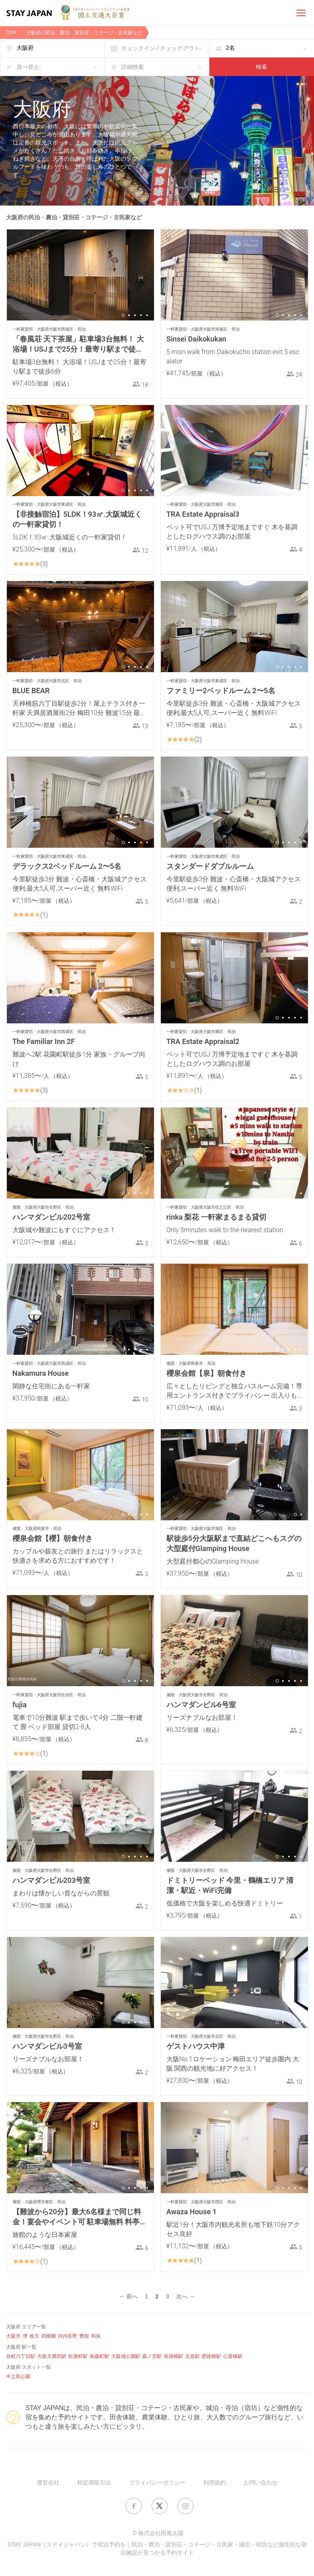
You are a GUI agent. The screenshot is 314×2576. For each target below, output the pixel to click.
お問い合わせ (261, 2482)
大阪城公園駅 (125, 2356)
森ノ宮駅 (152, 2356)
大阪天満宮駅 (51, 2356)
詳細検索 (132, 67)
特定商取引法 (94, 2482)
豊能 (84, 2336)
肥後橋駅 (211, 2356)
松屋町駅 (78, 2356)
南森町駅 (99, 2356)
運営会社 (48, 2482)
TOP (11, 33)
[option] (80, 274)
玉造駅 (192, 2356)
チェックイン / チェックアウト (160, 48)
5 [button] (147, 315)
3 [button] (135, 315)
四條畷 (48, 2336)
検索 (261, 67)
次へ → (185, 2296)
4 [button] (141, 315)
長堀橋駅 (173, 2356)
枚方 (34, 2336)
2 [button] (129, 315)
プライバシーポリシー (157, 2482)
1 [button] (123, 315)
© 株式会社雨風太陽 (158, 2533)
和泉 (96, 2336)
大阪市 (13, 2336)
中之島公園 (18, 2376)
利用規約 (214, 2482)
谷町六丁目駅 (20, 2356)
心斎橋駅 (232, 2356)
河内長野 (67, 2336)
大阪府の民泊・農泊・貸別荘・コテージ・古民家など (84, 33)
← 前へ (128, 2296)
